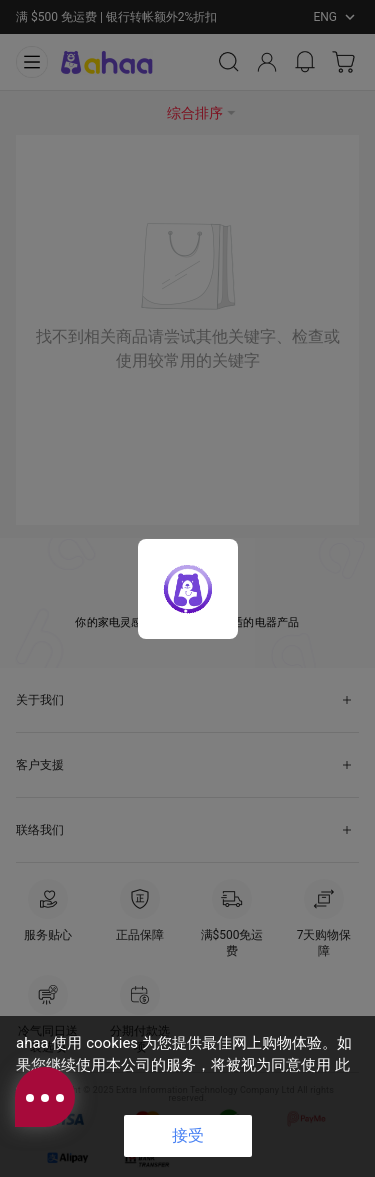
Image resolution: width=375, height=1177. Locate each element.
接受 (188, 1135)
